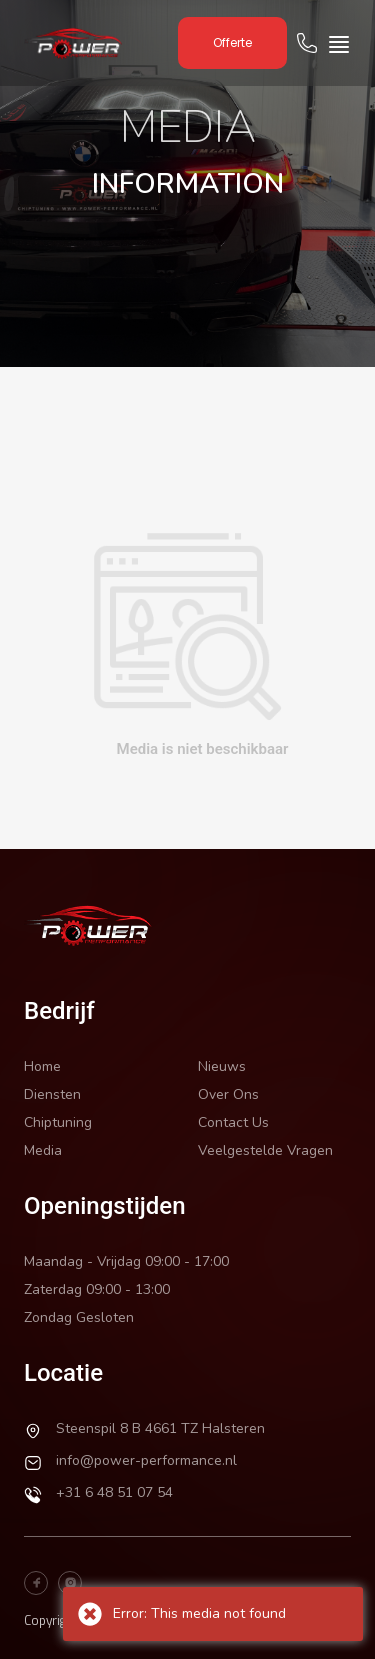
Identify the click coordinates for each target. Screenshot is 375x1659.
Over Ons (228, 1094)
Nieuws (222, 1066)
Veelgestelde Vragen (265, 1150)
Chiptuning (58, 1122)
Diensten (52, 1094)
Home (42, 1066)
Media (43, 1150)
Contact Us (233, 1122)
